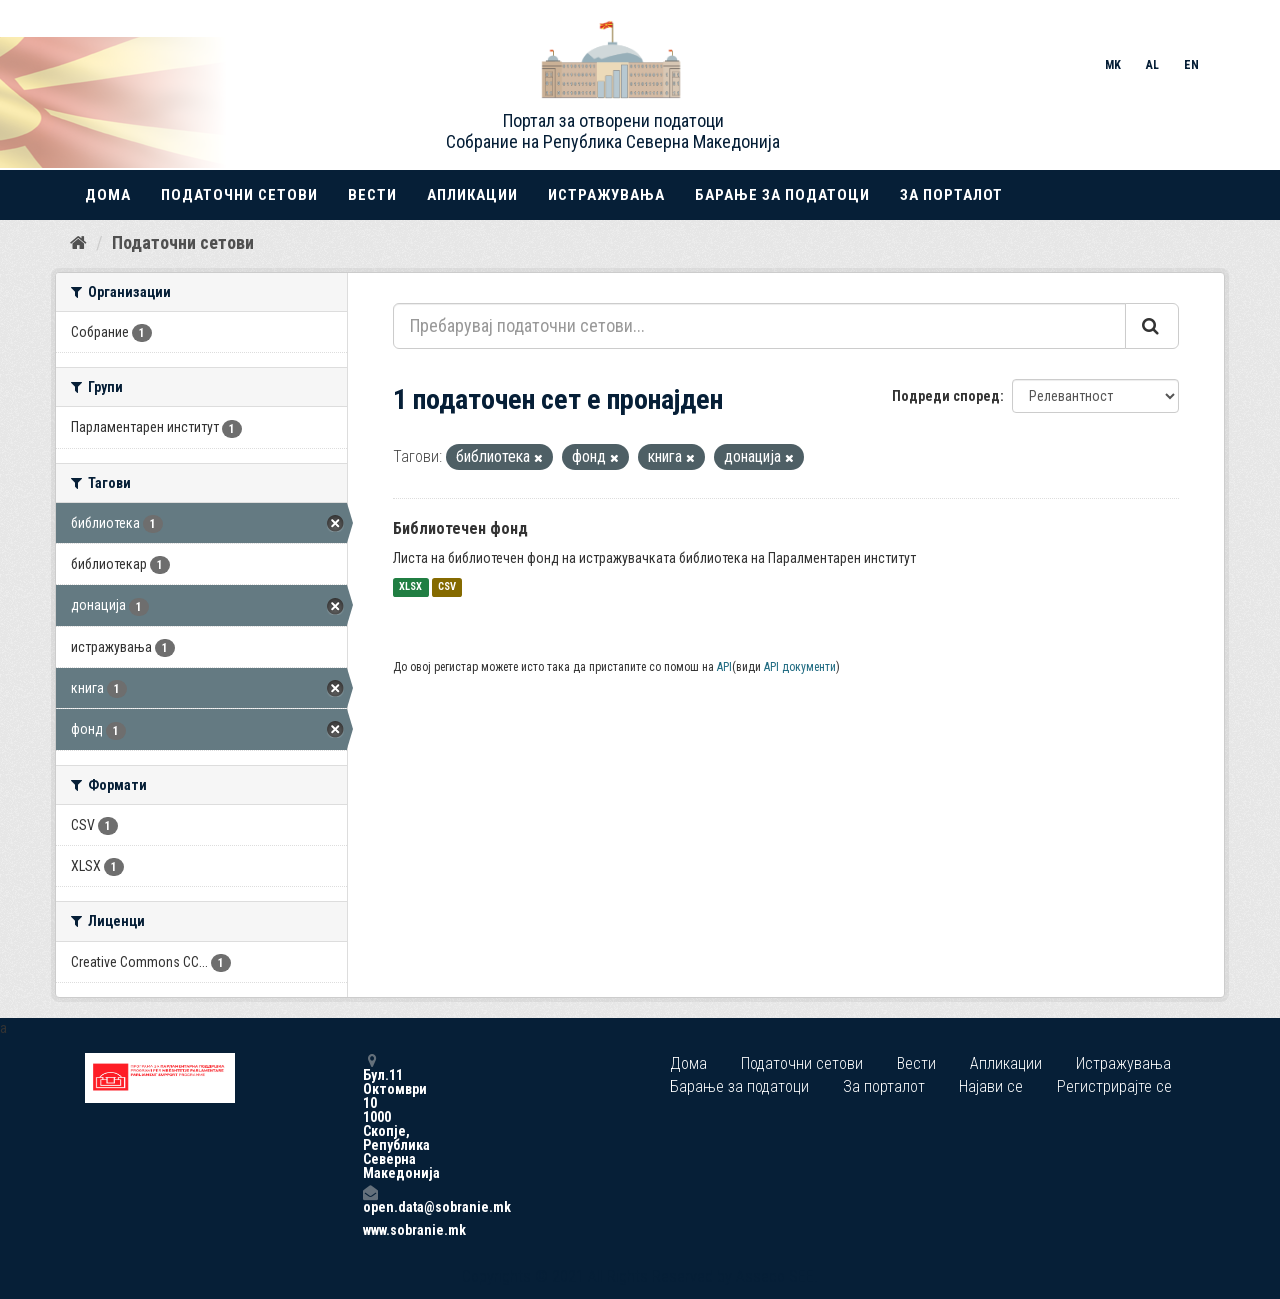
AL (1152, 65)
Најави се (991, 1086)
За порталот (951, 195)
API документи (800, 667)
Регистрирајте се (1114, 1086)
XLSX (410, 587)
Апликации (472, 195)
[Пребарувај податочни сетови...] (759, 326)
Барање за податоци (782, 195)
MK (1113, 65)
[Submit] (1152, 326)
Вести (372, 195)
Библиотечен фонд (460, 528)
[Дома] (78, 243)
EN (1191, 65)
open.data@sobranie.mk (370, 1199)
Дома (108, 195)
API (724, 667)
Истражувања (606, 195)
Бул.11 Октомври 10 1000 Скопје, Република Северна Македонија (370, 1116)
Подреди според (946, 396)
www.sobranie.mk (370, 1230)
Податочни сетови (239, 195)
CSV (447, 587)
